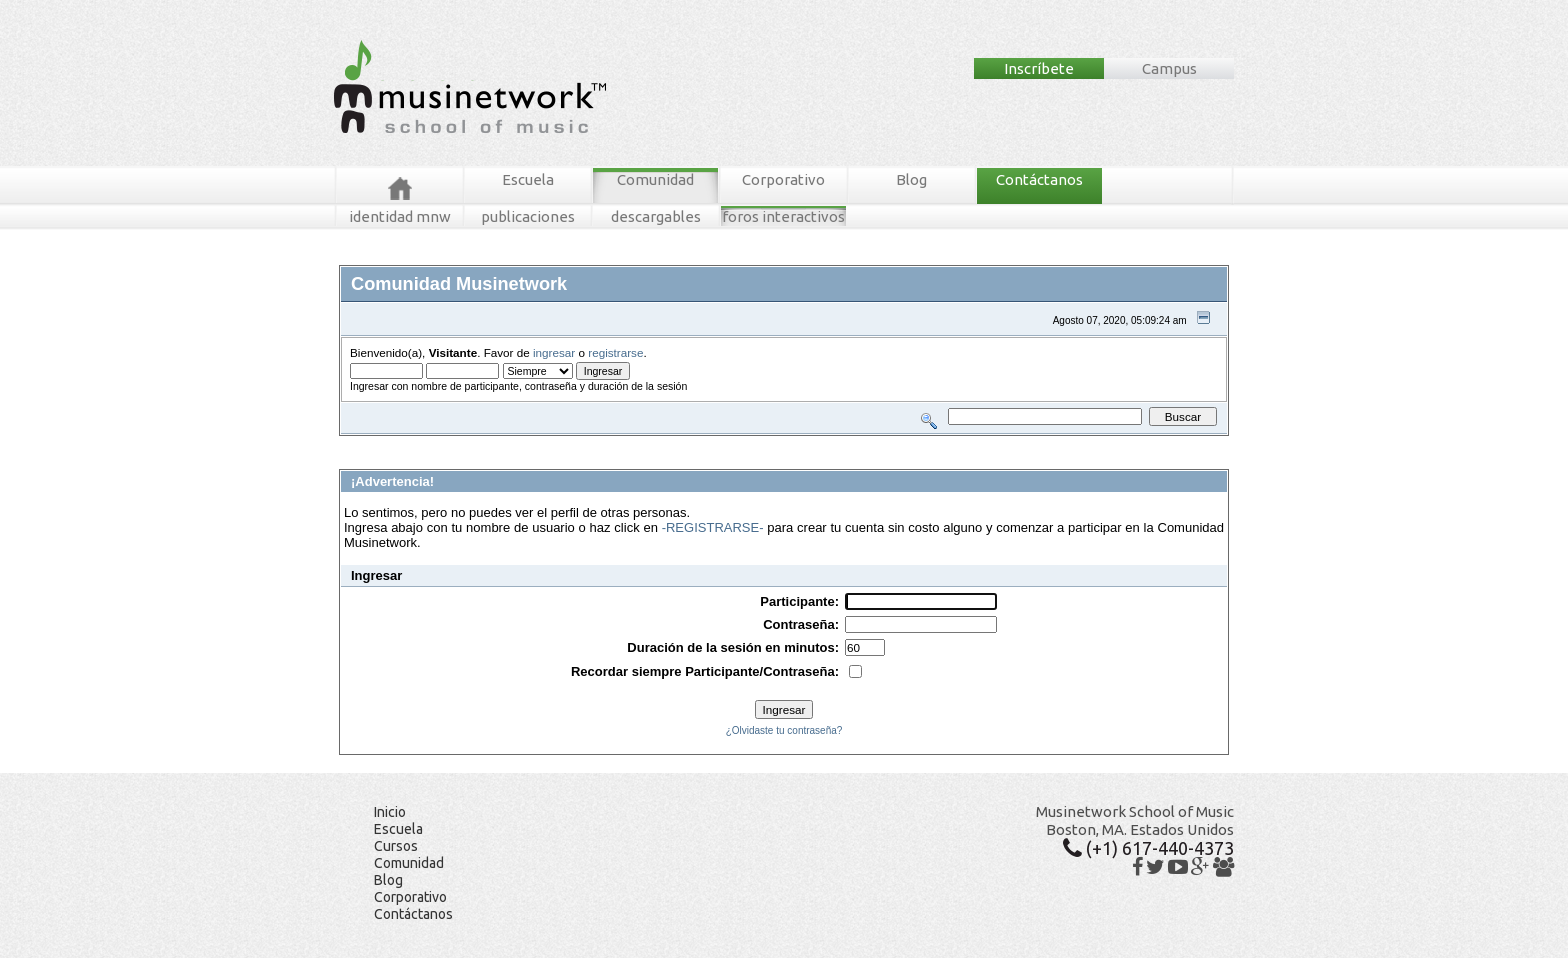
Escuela (528, 179)
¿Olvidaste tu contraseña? (784, 730)
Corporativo (783, 179)
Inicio (390, 812)
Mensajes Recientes (456, 443)
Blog (911, 179)
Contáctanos (1039, 179)
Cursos (396, 846)
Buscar (526, 443)
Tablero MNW (580, 443)
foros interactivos (783, 216)
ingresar (554, 352)
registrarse (615, 352)
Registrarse (691, 443)
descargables (656, 216)
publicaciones (528, 216)
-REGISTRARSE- (713, 527)
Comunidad (655, 179)
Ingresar (638, 443)
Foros (382, 443)
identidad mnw (400, 216)
